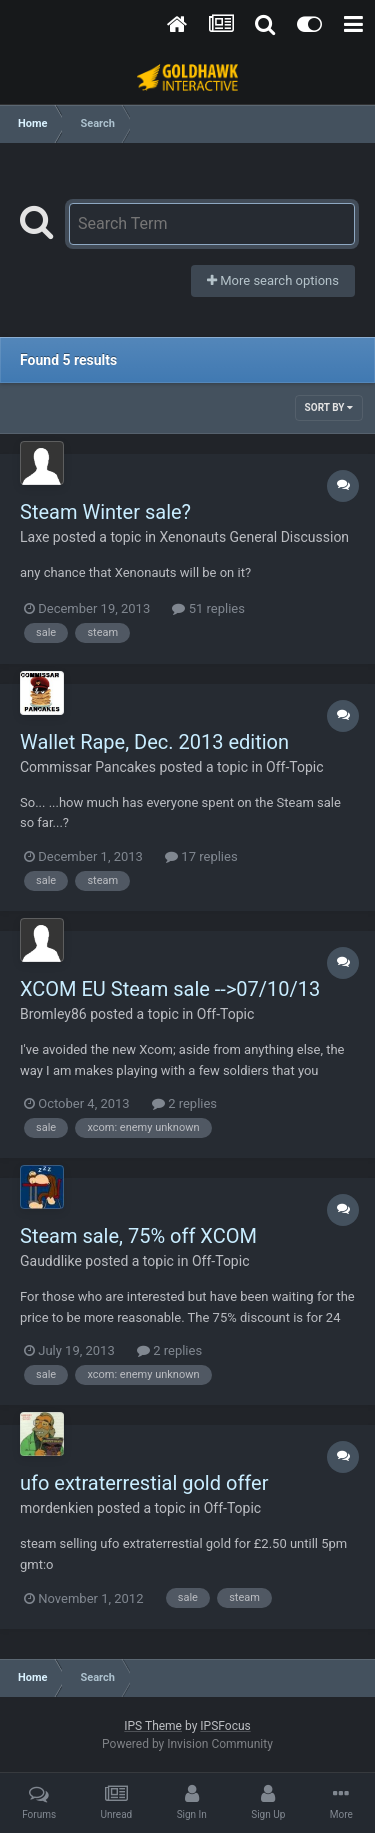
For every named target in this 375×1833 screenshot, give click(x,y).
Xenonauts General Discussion (255, 537)
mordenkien (57, 1508)
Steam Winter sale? (105, 512)
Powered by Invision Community (187, 1744)
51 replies (208, 608)
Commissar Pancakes (88, 767)
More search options (273, 280)
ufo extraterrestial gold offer (144, 1483)
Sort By (329, 407)
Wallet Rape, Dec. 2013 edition (154, 742)
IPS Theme (153, 1726)
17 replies (201, 856)
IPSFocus (225, 1726)
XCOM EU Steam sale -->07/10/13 (170, 989)
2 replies (184, 1103)
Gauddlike (51, 1261)
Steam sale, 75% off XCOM (138, 1236)
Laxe (34, 537)
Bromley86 (53, 1014)
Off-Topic (295, 767)
